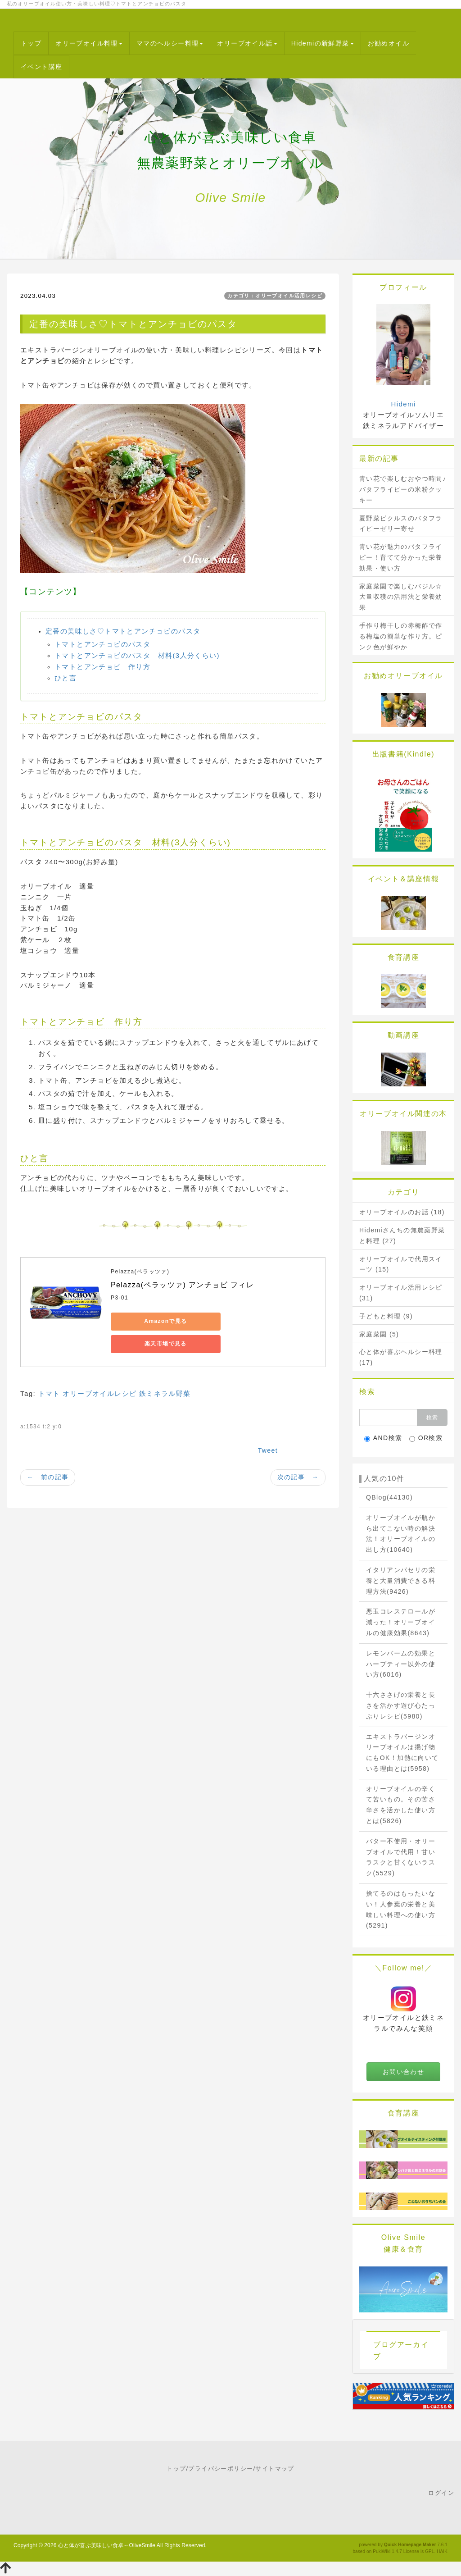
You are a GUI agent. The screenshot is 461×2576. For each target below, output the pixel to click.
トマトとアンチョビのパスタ (102, 644)
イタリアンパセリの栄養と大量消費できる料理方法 (400, 1580)
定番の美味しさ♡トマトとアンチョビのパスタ (122, 631)
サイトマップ (274, 2468)
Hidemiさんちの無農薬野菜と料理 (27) (402, 1235)
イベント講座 (41, 66)
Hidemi (403, 404)
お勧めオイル (388, 43)
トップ (31, 43)
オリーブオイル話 (247, 43)
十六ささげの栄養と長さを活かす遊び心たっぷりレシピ (400, 1705)
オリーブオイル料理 (88, 43)
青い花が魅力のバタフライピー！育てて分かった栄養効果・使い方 (401, 557)
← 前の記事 (47, 1458)
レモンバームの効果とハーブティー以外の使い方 (400, 1664)
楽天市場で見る (237, 1321)
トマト (49, 1375)
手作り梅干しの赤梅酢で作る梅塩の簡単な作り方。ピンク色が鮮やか (401, 636)
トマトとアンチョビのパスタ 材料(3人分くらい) (137, 655)
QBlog (389, 1497)
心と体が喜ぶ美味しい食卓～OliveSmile (106, 2545)
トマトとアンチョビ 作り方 (102, 666)
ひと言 (65, 678)
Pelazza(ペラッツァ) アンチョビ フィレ (182, 1285)
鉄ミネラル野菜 (165, 1375)
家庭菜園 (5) (379, 1334)
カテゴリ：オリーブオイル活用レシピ (274, 295)
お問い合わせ (403, 2071)
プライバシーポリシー (220, 2468)
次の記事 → (298, 1458)
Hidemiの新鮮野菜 (322, 43)
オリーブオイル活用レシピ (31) (401, 1293)
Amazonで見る (151, 1321)
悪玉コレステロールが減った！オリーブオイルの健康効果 (400, 1622)
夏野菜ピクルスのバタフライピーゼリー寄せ (401, 524)
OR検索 (426, 1438)
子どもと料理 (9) (386, 1316)
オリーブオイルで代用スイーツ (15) (401, 1264)
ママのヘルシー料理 (169, 43)
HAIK (442, 2551)
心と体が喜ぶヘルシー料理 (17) (401, 1357)
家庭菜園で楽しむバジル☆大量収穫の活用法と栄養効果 (401, 597)
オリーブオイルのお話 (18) (402, 1212)
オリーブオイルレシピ (99, 1375)
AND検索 (383, 1438)
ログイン (441, 2492)
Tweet (268, 1432)
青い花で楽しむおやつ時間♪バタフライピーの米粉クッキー (402, 489)
